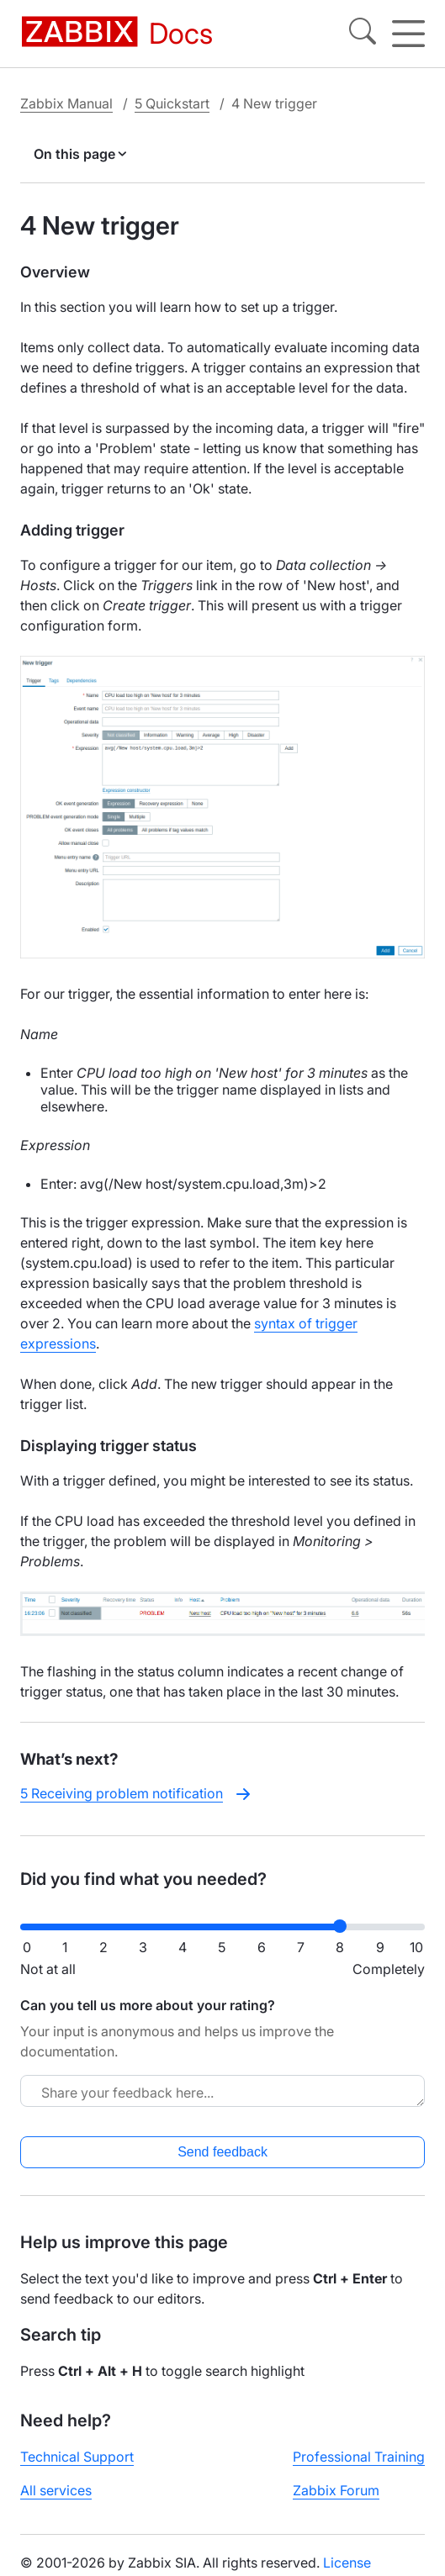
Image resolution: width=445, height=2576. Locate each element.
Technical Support (77, 2456)
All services (56, 2490)
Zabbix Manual (66, 103)
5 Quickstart (172, 103)
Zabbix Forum (336, 2490)
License (347, 2562)
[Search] (362, 34)
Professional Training (359, 2456)
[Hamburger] (408, 33)
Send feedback (222, 2152)
